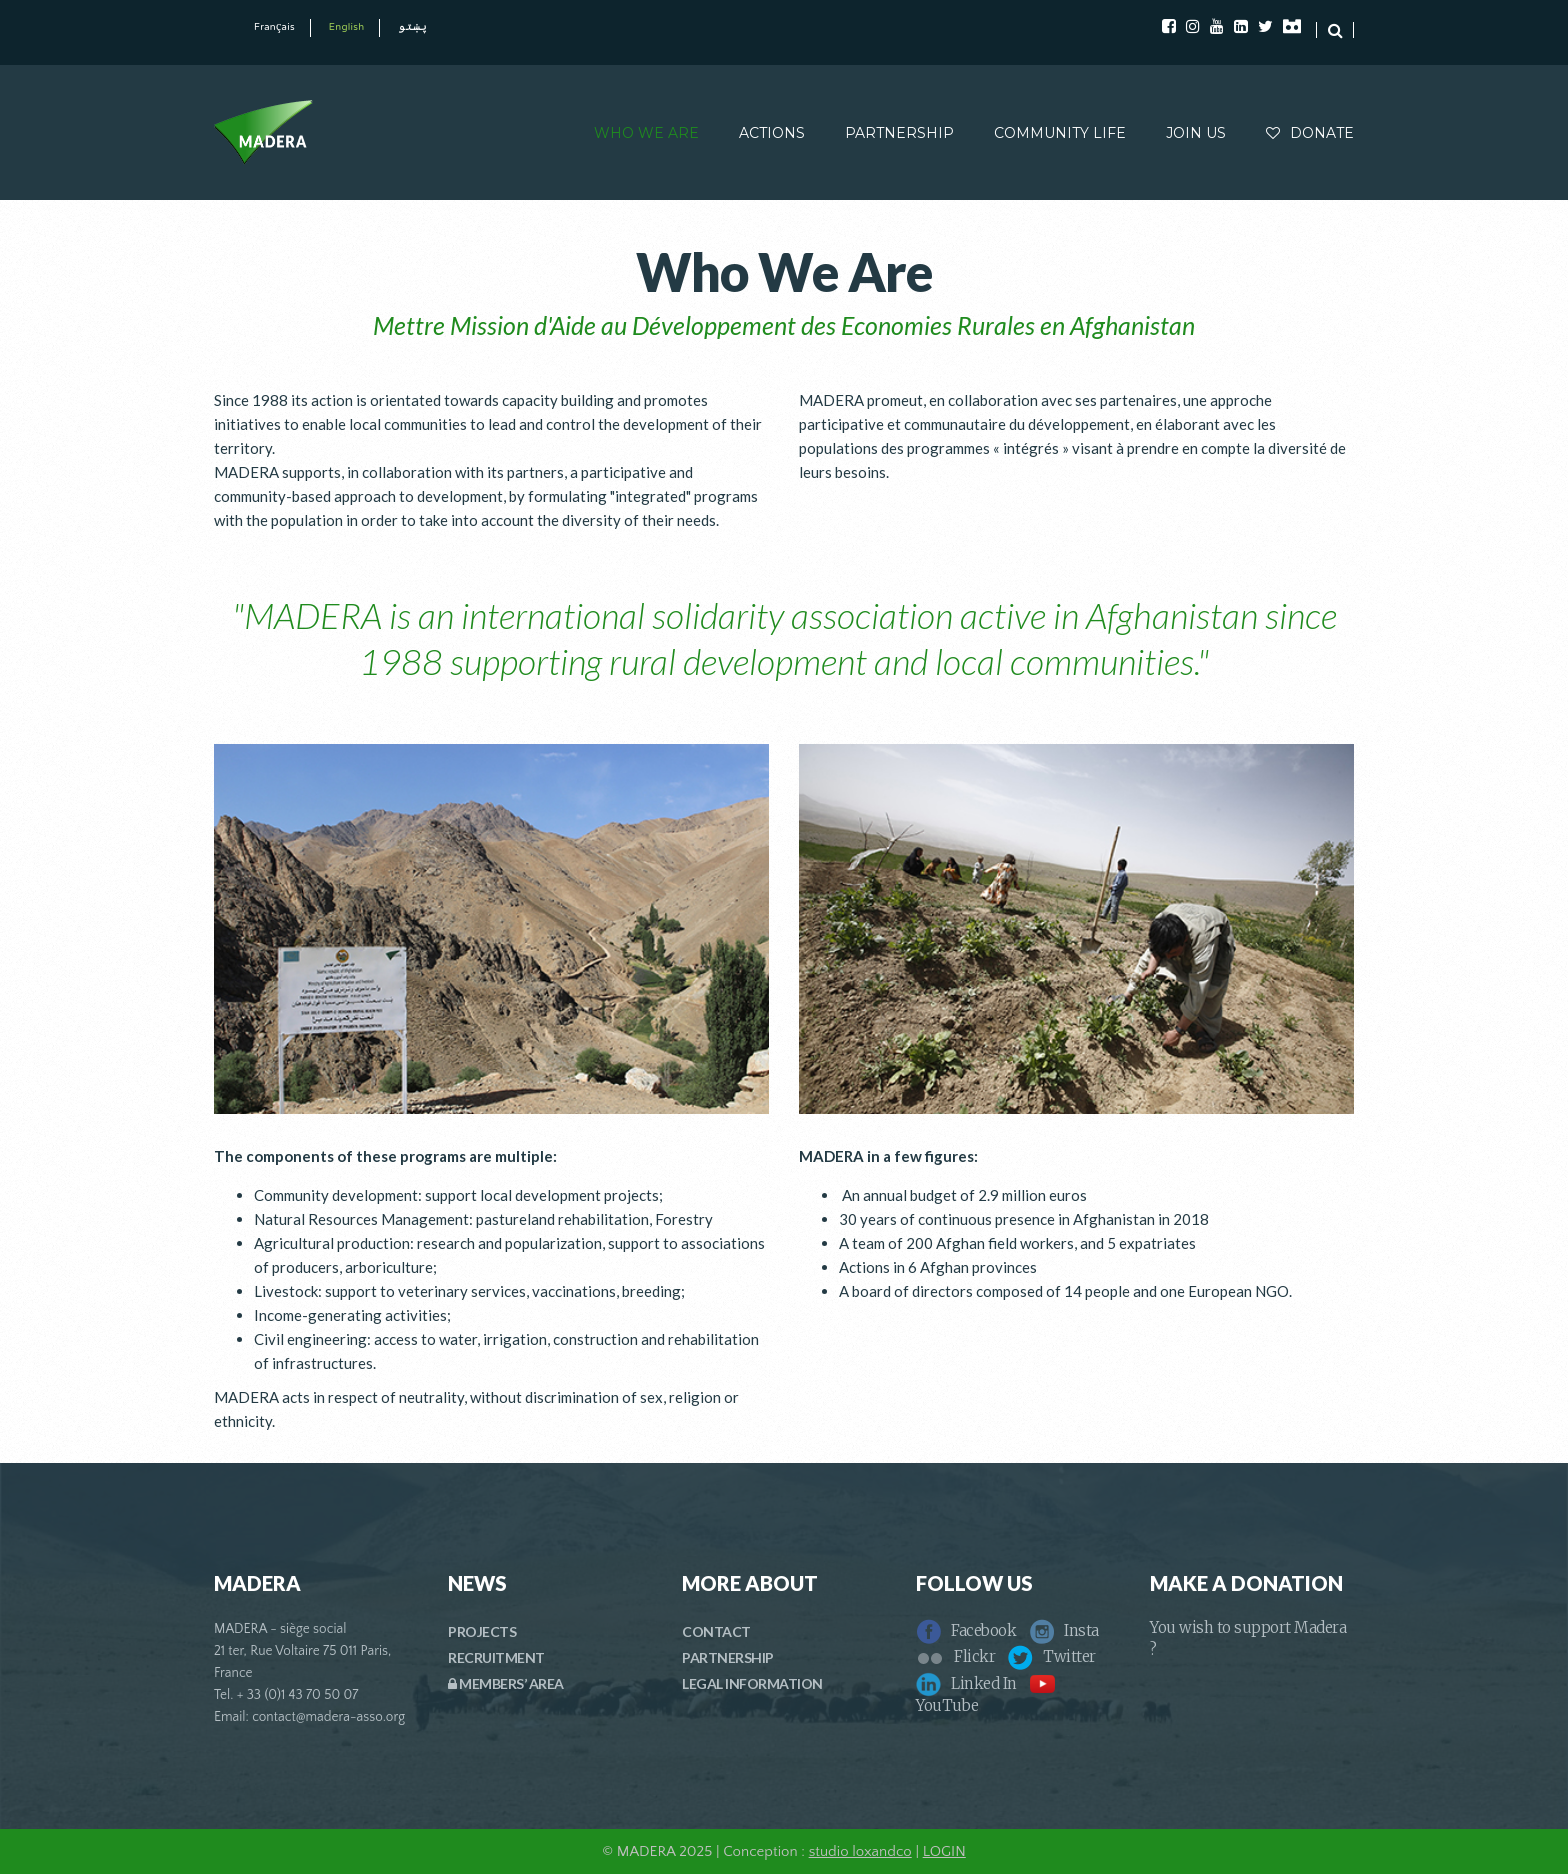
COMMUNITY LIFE (1060, 133)
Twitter (1052, 1656)
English (347, 27)
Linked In (966, 1683)
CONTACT (716, 1631)
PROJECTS (482, 1631)
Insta (1064, 1630)
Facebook (966, 1630)
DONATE (1310, 133)
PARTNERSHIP (899, 133)
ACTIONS (772, 133)
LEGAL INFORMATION (752, 1683)
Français (274, 27)
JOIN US (1196, 133)
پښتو (412, 27)
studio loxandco (860, 1851)
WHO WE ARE (646, 133)
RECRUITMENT (496, 1657)
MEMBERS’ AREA (506, 1683)
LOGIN (944, 1851)
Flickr (955, 1656)
